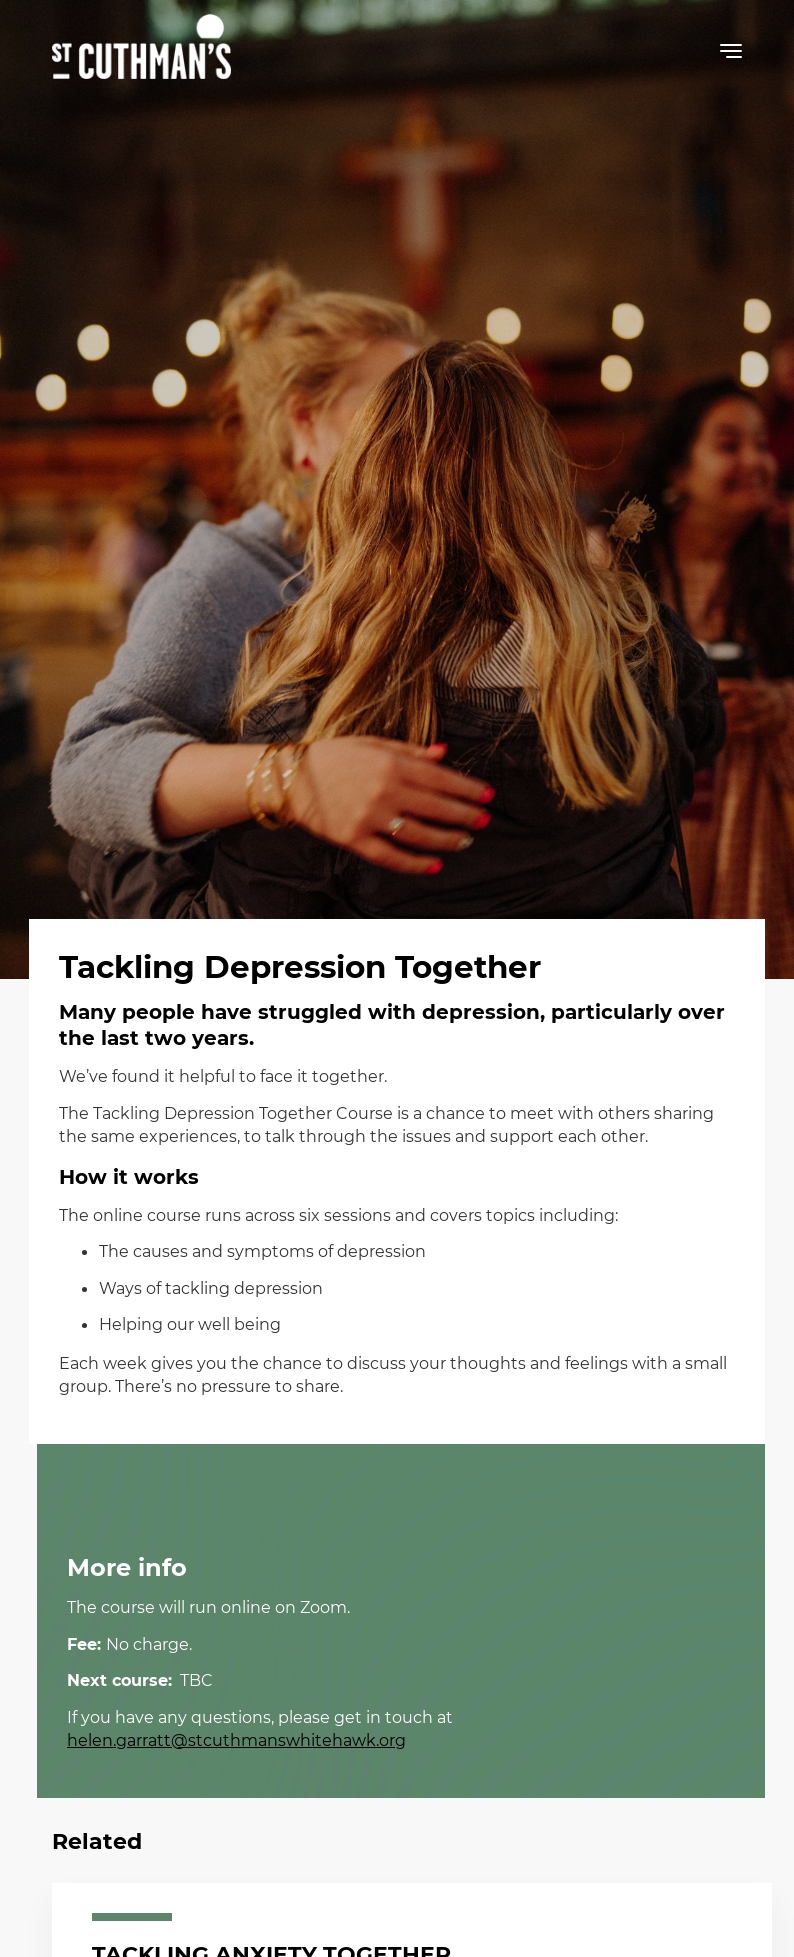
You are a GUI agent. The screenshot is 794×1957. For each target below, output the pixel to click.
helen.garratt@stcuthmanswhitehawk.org (236, 1740)
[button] (731, 55)
